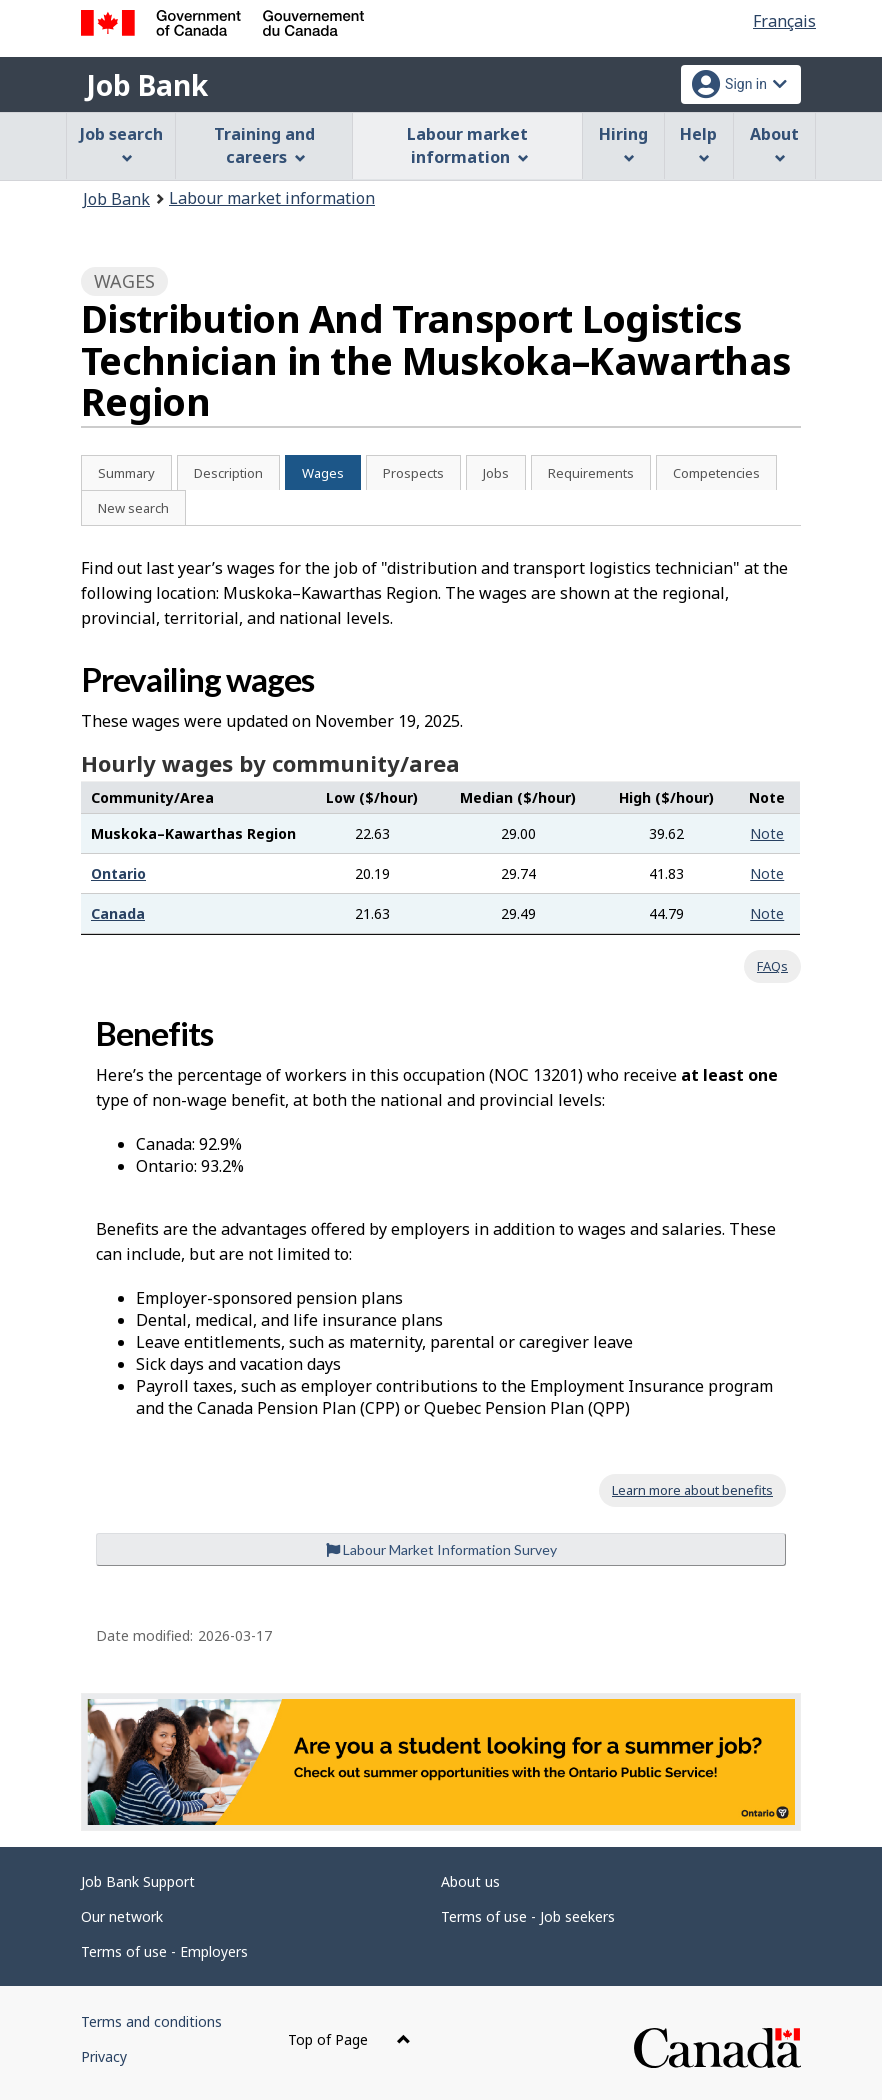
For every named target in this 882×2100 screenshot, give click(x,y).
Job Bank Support (138, 1881)
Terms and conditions (151, 2021)
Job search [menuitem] (121, 143)
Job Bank (147, 85)
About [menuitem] (774, 143)
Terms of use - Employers (164, 1951)
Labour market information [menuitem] (467, 145)
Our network (122, 1916)
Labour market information (272, 198)
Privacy (104, 2056)
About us (470, 1881)
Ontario (118, 873)
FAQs (772, 966)
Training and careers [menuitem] (264, 145)
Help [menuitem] (698, 143)
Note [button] (767, 833)
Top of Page (349, 2039)
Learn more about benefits (692, 1490)
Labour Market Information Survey (441, 1549)
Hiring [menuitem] (623, 143)
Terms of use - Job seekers (528, 1916)
